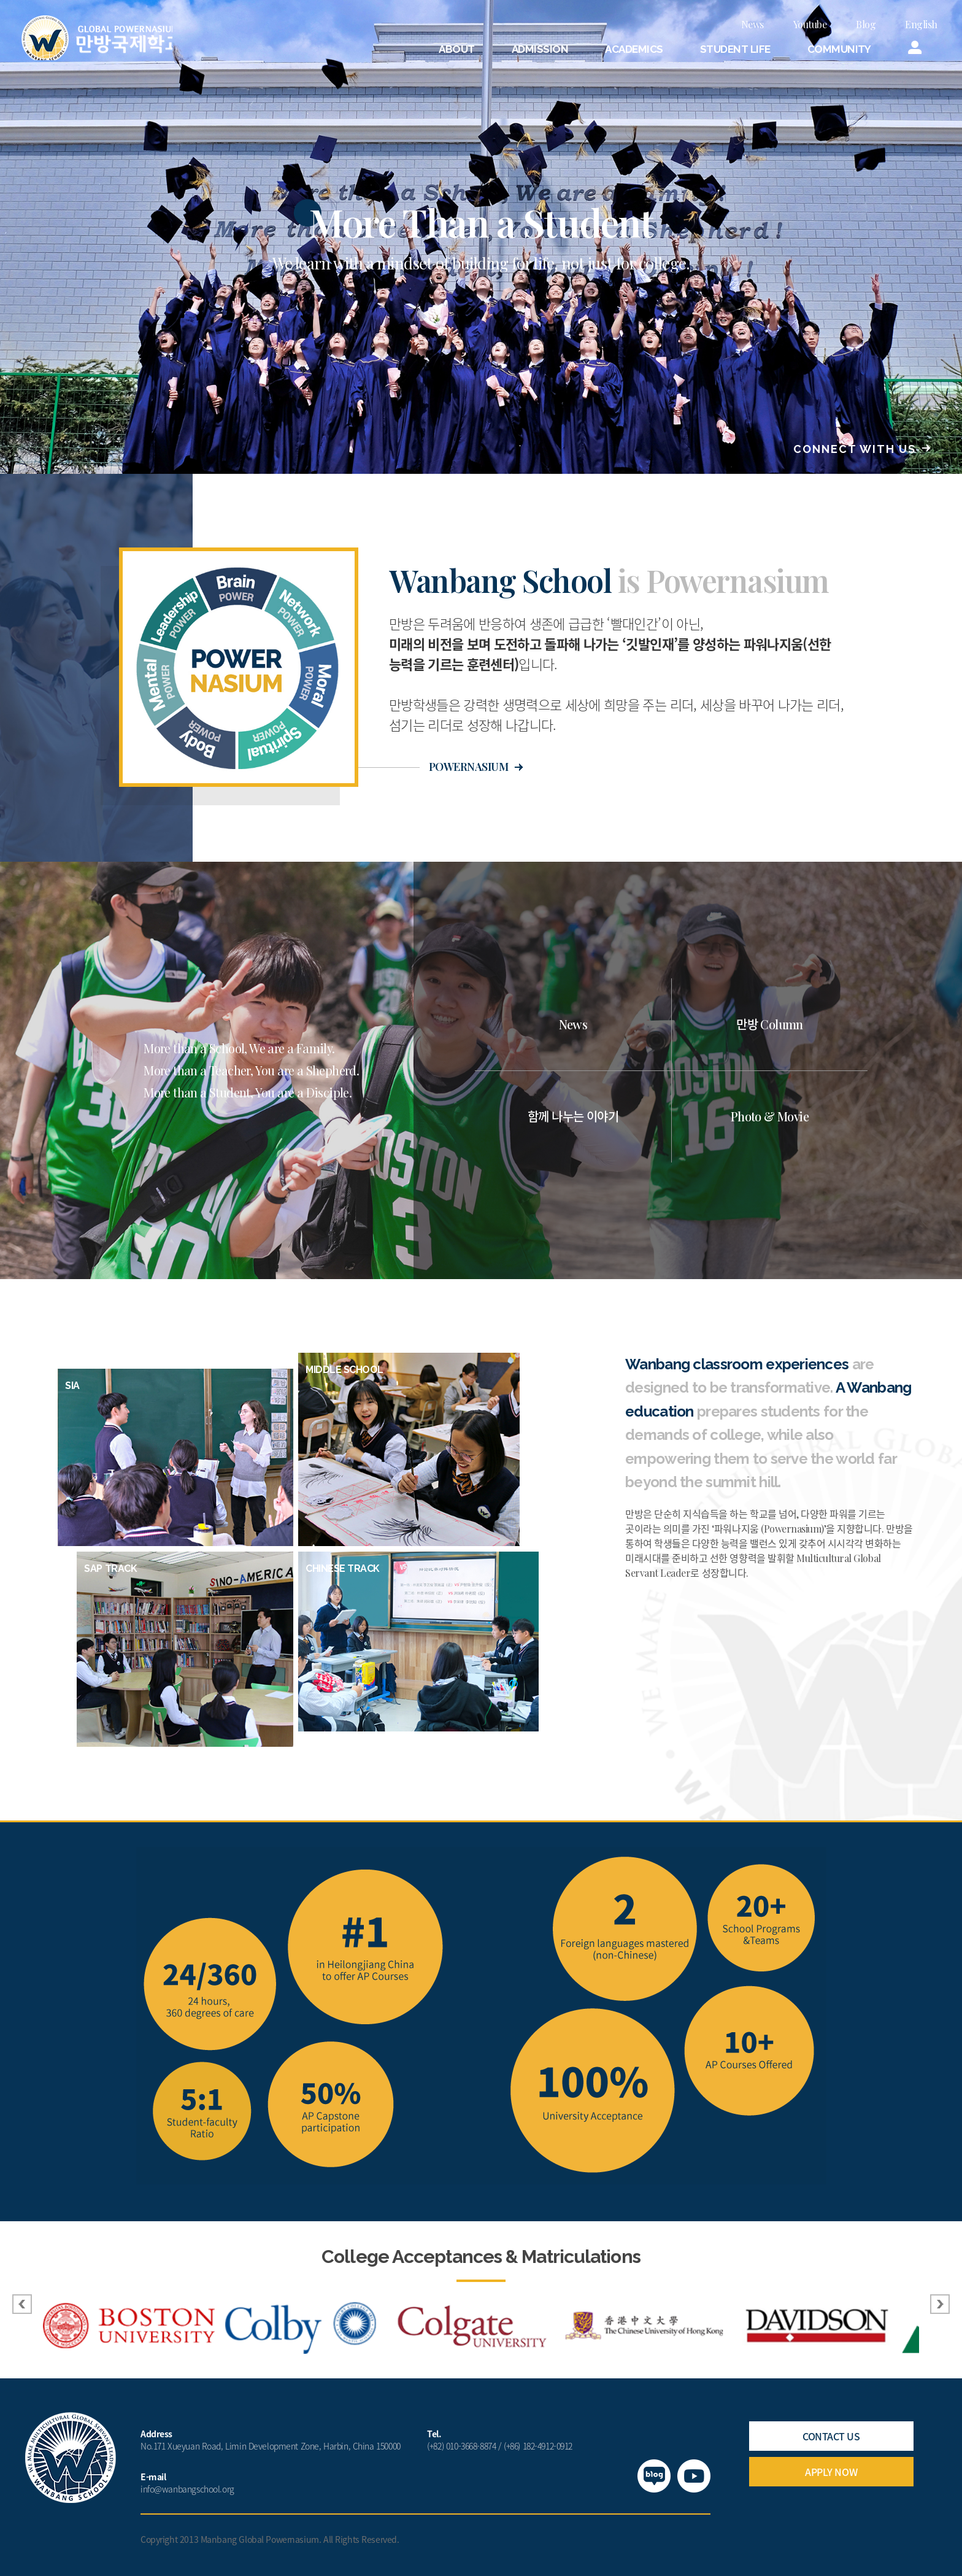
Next (940, 2304)
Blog (865, 24)
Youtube (810, 24)
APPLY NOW (831, 2471)
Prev (22, 2304)
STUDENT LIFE (735, 49)
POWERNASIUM (468, 766)
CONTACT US (831, 2436)
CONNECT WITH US (854, 449)
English (921, 24)
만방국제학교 (101, 39)
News (752, 24)
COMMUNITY (839, 49)
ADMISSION (540, 49)
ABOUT (456, 49)
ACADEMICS (634, 49)
